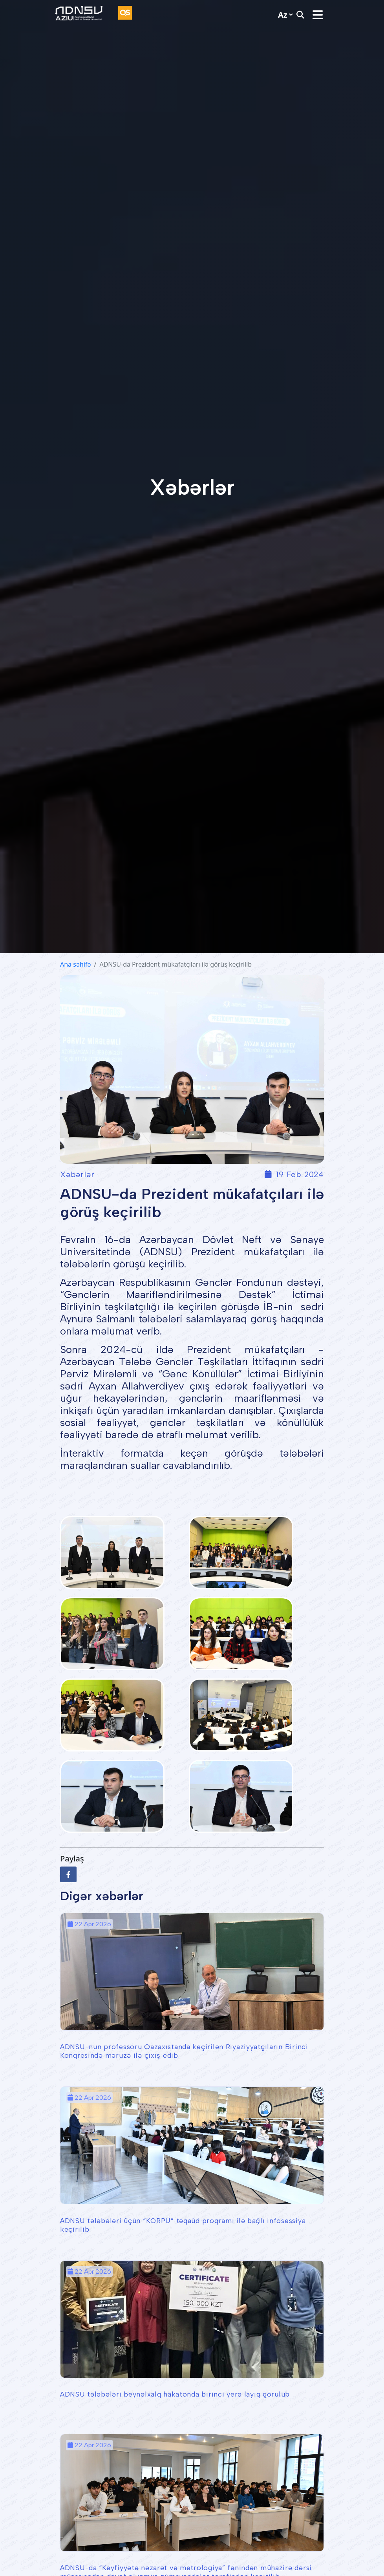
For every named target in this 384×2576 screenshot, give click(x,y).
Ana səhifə (75, 964)
